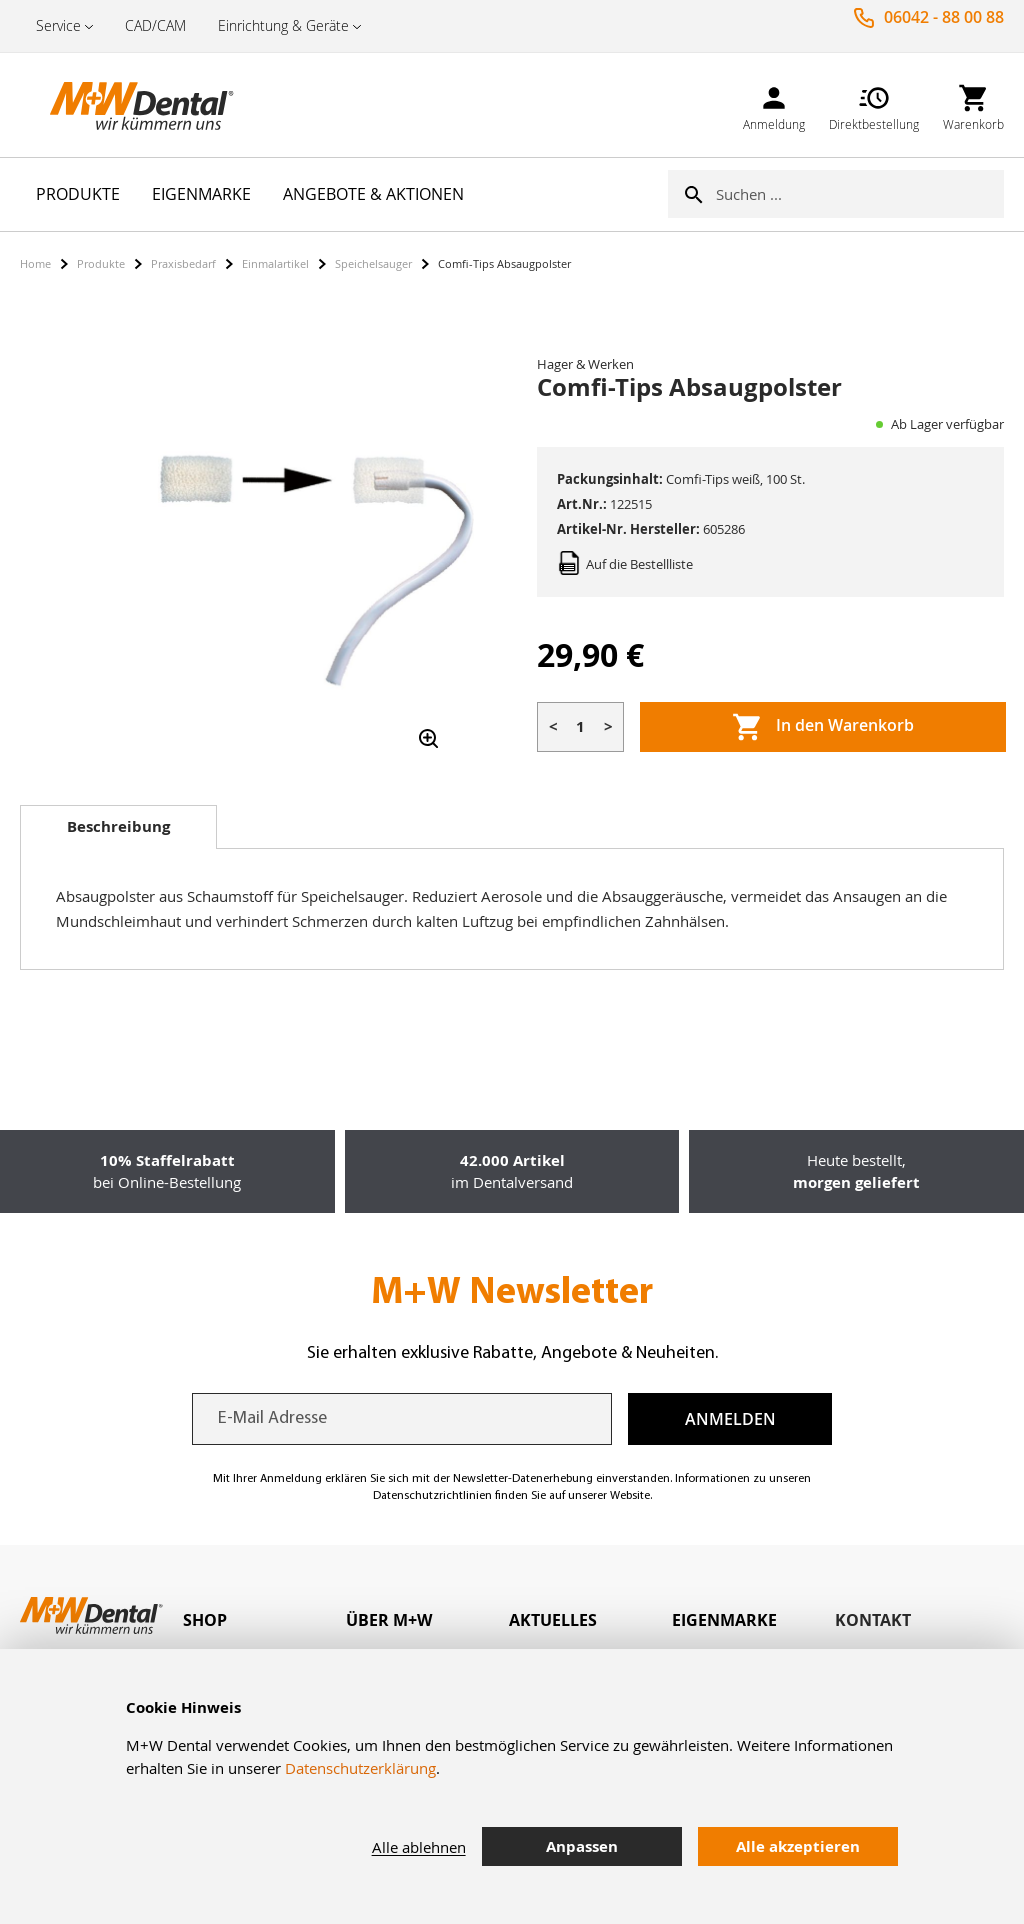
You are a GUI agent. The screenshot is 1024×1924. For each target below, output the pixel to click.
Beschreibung (118, 826)
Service (58, 25)
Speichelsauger (373, 263)
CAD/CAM (155, 25)
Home (35, 263)
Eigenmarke (724, 1620)
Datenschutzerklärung (360, 1768)
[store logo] (120, 105)
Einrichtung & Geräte (283, 25)
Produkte (101, 263)
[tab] (118, 827)
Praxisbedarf (183, 263)
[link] (774, 104)
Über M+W (389, 1620)
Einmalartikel (275, 263)
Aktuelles (553, 1620)
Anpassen (582, 1846)
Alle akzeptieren (798, 1846)
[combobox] (860, 194)
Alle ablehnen (419, 1847)
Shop (205, 1620)
